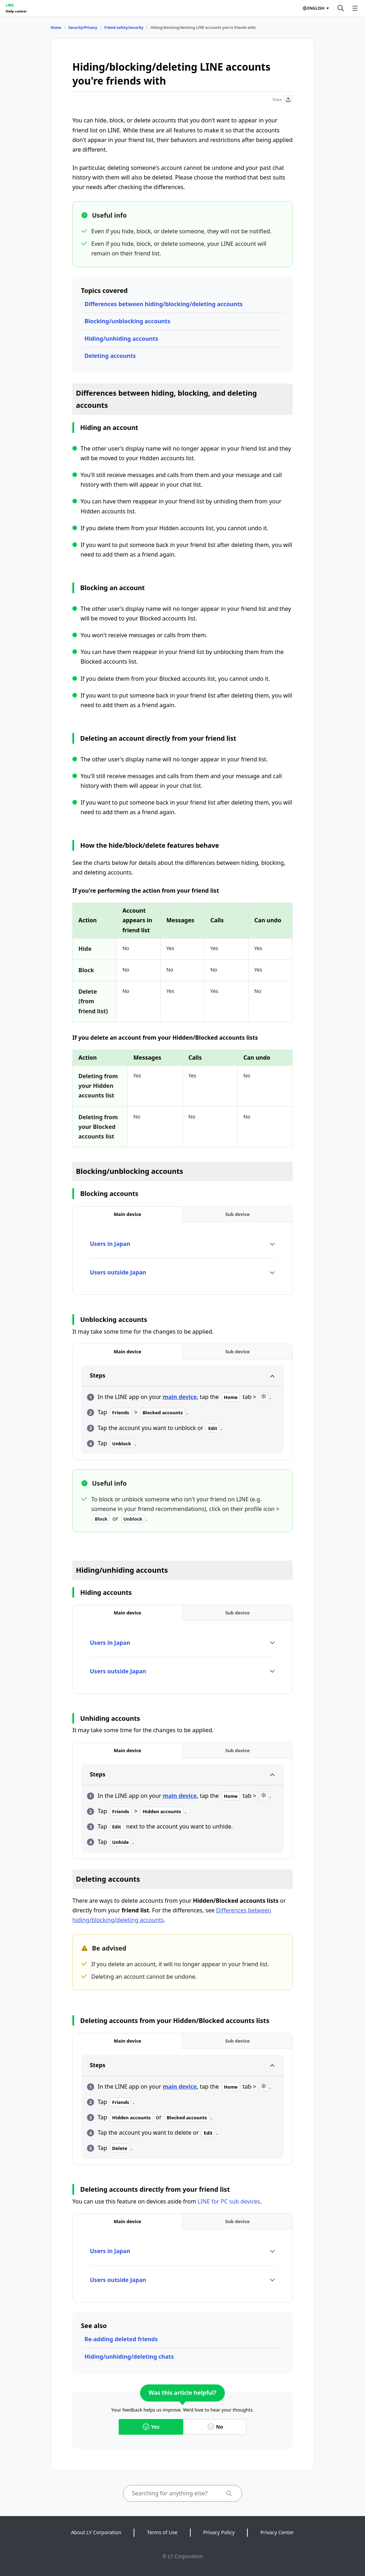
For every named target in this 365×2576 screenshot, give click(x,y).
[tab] (127, 1214)
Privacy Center (277, 2532)
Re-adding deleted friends (121, 2339)
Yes (151, 2426)
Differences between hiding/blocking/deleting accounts (163, 304)
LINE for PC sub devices (228, 2201)
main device (180, 1397)
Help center (16, 11)
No (215, 2426)
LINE (10, 4)
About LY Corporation (96, 2532)
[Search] (341, 8)
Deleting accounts (110, 356)
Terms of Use (162, 2532)
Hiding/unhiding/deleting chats (129, 2357)
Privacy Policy (219, 2532)
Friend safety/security (124, 27)
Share (282, 99)
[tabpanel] (182, 1258)
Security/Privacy (82, 27)
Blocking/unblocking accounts (127, 321)
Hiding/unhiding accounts (121, 339)
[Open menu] (355, 8)
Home (56, 27)
